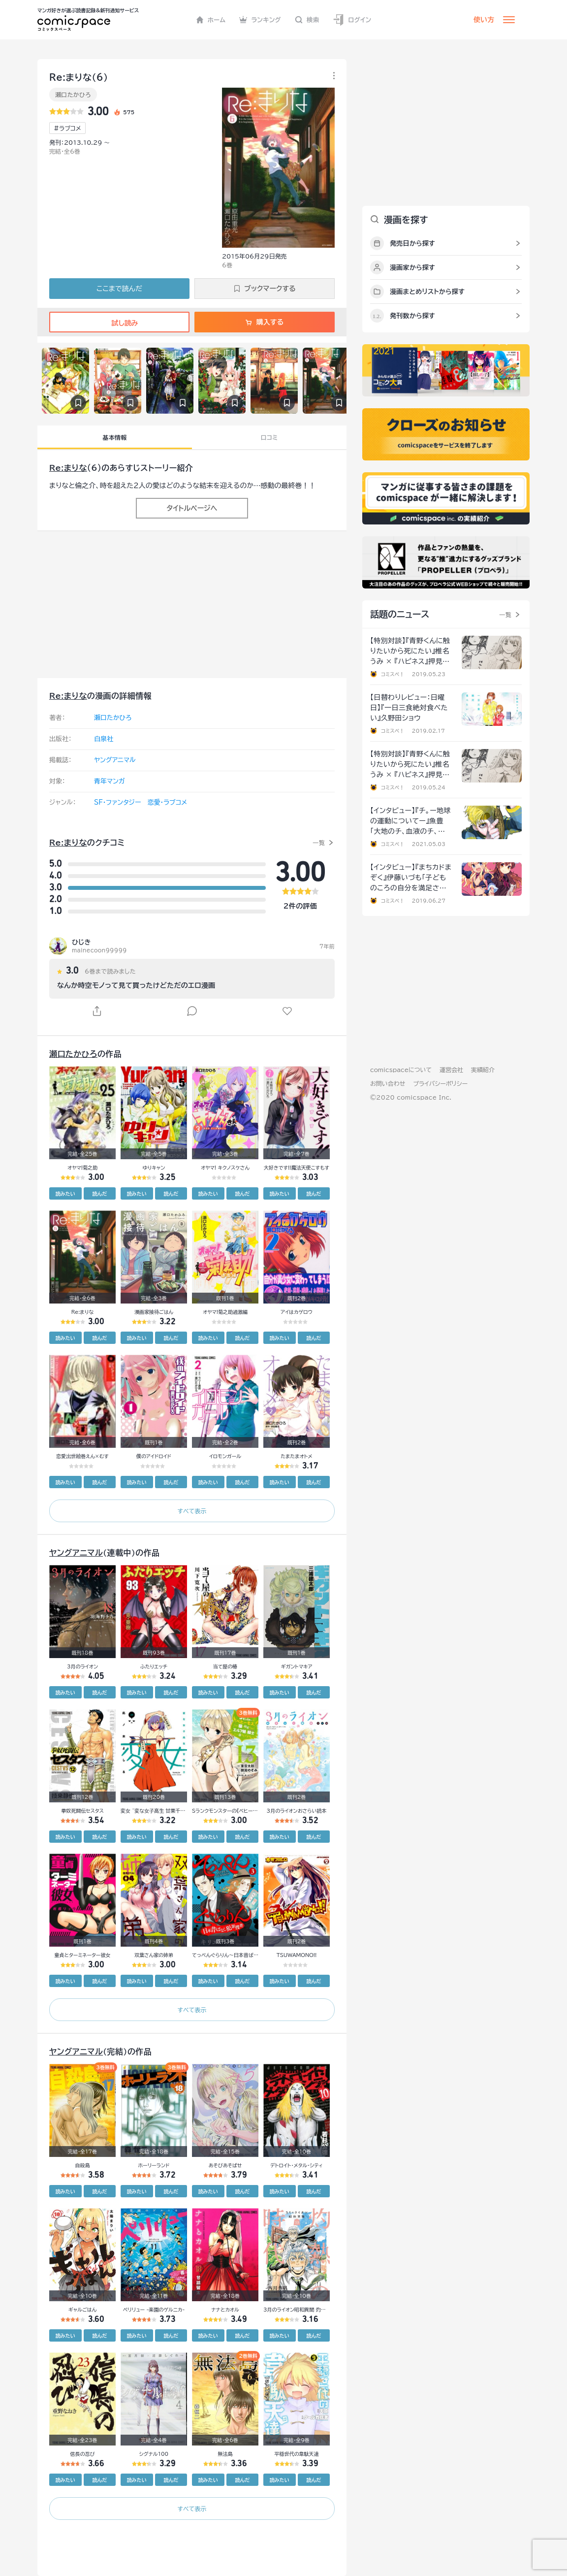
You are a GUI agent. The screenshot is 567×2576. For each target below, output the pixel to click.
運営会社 (451, 1070)
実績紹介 (483, 1070)
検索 (307, 20)
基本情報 (114, 437)
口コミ (269, 437)
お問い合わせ (387, 1083)
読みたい (65, 1193)
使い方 (483, 19)
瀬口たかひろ (73, 95)
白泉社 (103, 739)
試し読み (119, 323)
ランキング (260, 20)
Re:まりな (68, 468)
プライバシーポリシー (440, 1083)
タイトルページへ (191, 508)
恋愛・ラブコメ (167, 802)
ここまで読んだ (119, 288)
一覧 (319, 843)
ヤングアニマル (115, 760)
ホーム (211, 20)
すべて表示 (191, 1511)
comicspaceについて (401, 1070)
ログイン (352, 20)
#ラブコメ (67, 128)
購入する (265, 322)
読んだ (99, 1193)
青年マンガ (109, 781)
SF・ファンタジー (117, 802)
